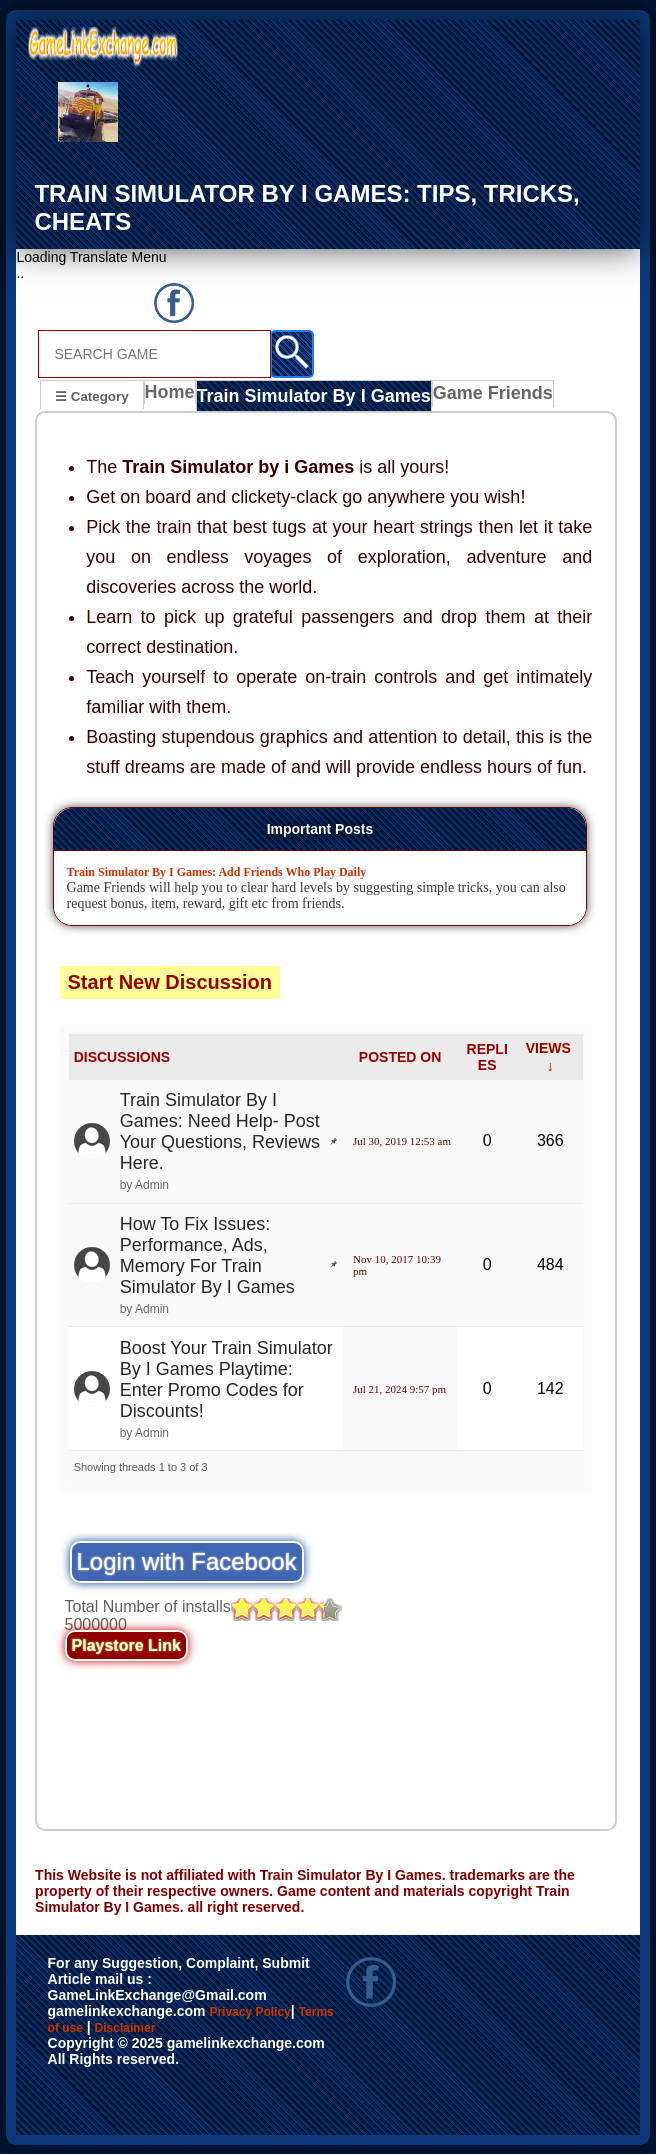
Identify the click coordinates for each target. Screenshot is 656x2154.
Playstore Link (126, 1645)
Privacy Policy (270, 2012)
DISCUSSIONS (122, 1057)
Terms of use (103, 2033)
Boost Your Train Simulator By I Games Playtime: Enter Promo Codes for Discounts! (226, 1378)
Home (174, 397)
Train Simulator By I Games (306, 397)
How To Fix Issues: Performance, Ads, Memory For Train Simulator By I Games (207, 1255)
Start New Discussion (170, 981)
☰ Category (91, 394)
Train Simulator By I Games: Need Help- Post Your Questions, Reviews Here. (220, 1131)
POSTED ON (400, 1057)
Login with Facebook (187, 1561)
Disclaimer (215, 2033)
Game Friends (466, 397)
